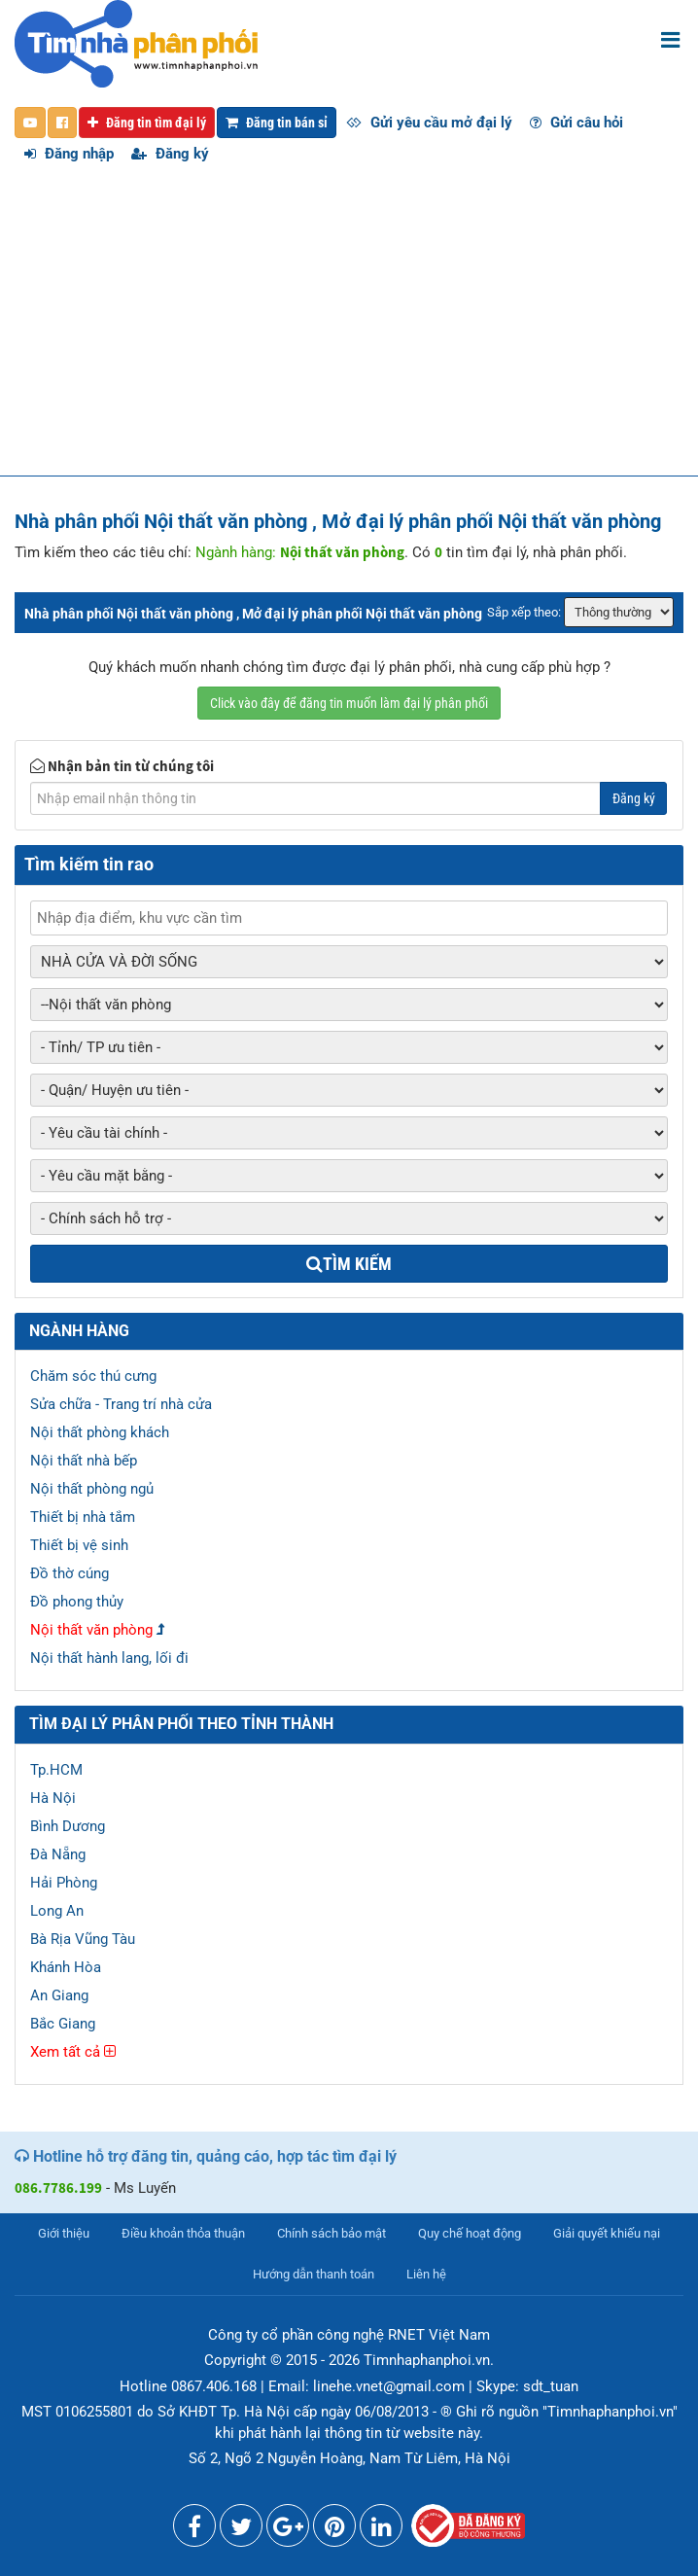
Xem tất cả (73, 2052)
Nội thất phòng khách (99, 1432)
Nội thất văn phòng (91, 1630)
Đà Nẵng (58, 1854)
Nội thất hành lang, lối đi (109, 1658)
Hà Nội (53, 1798)
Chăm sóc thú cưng (93, 1376)
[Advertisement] (349, 330)
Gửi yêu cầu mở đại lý (429, 122)
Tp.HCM (56, 1770)
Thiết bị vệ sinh (79, 1545)
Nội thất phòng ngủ (92, 1489)
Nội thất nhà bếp (83, 1460)
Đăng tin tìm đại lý (146, 122)
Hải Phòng (63, 1882)
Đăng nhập (69, 153)
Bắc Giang (62, 2023)
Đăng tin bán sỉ (277, 122)
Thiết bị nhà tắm (82, 1517)
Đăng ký (170, 153)
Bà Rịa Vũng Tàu (82, 1939)
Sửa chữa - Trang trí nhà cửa (121, 1404)
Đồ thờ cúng (69, 1573)
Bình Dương (67, 1826)
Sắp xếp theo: (524, 612)
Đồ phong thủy (76, 1601)
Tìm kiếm (349, 1263)
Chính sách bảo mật (331, 2233)
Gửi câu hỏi (576, 122)
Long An (57, 1911)
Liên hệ (426, 2274)
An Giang (59, 1995)
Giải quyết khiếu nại (606, 2233)
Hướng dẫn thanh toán (313, 2274)
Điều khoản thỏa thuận (183, 2233)
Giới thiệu (63, 2233)
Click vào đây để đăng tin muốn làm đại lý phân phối (349, 703)
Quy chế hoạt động (469, 2233)
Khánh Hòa (65, 1967)
